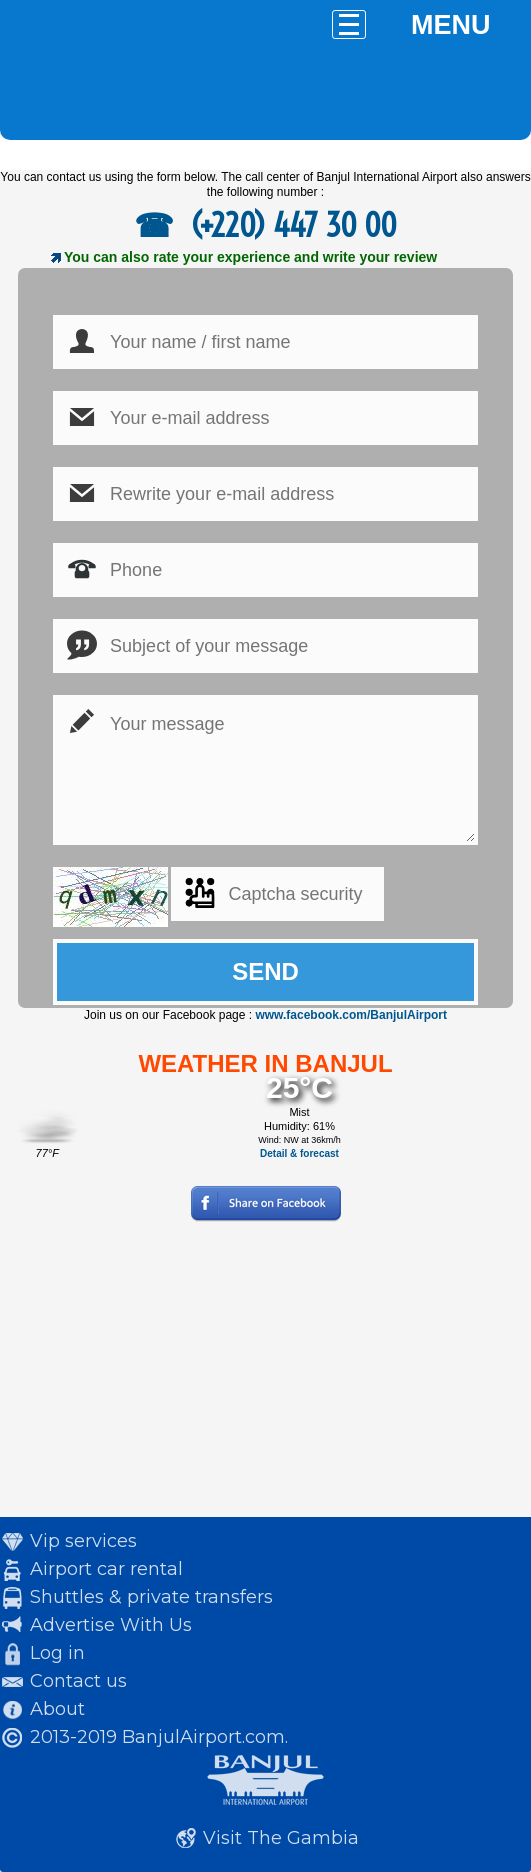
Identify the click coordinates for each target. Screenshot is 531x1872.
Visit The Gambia (281, 1838)
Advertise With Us (111, 1625)
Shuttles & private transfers (151, 1597)
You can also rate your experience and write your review (250, 257)
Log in (57, 1653)
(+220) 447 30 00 (290, 225)
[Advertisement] (265, 1377)
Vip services (83, 1541)
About (57, 1709)
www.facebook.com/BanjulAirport (351, 1015)
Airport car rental (106, 1569)
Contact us (78, 1681)
